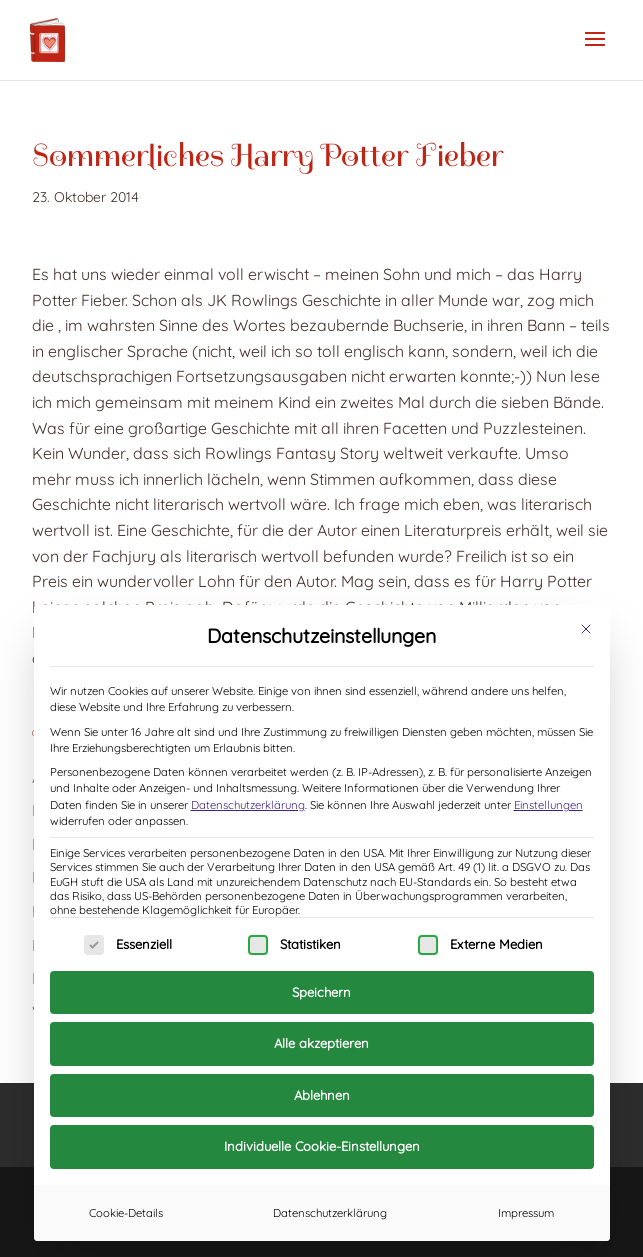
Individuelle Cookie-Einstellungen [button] (322, 1146)
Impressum (526, 1213)
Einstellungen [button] (548, 805)
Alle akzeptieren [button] (321, 1043)
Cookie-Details (126, 1213)
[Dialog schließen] (586, 629)
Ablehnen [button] (322, 1095)
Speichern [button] (321, 992)
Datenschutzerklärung (248, 805)
